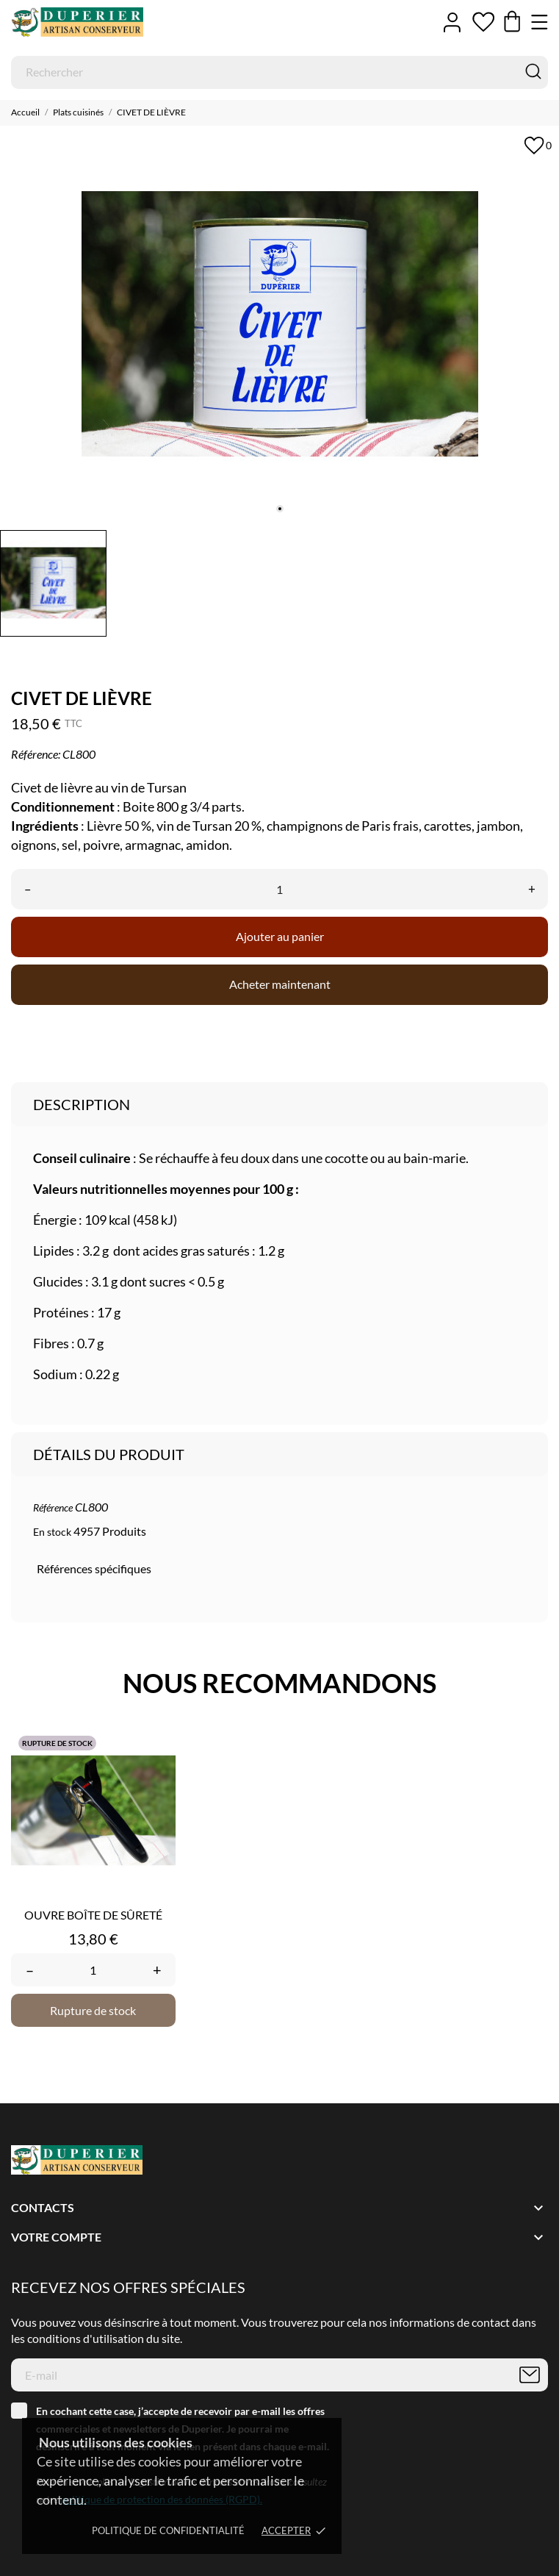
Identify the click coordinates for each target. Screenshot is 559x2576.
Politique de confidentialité (168, 2530)
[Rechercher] (279, 72)
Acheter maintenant (280, 984)
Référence (53, 1507)
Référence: (35, 754)
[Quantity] (93, 1969)
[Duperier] (77, 22)
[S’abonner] (529, 2374)
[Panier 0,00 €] (512, 22)
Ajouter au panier (280, 936)
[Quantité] (279, 889)
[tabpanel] (279, 324)
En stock (52, 1531)
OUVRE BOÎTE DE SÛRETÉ (93, 1915)
